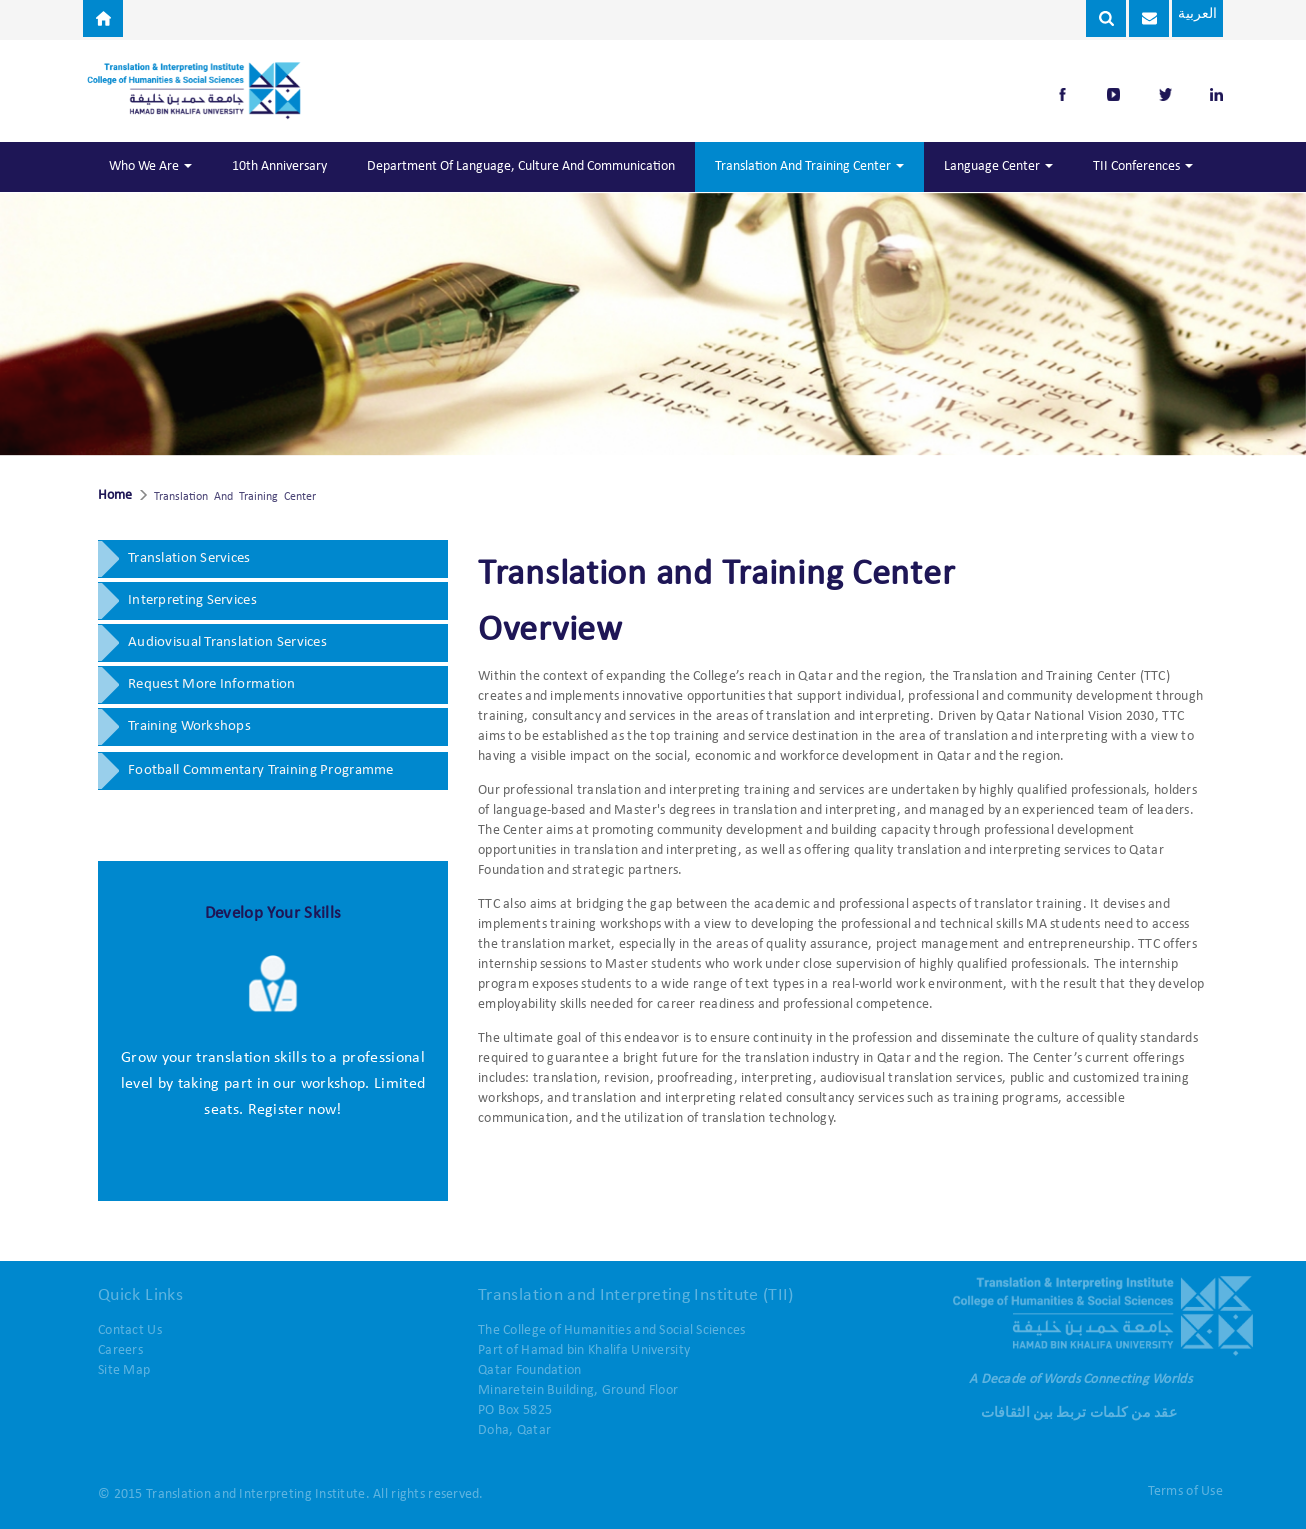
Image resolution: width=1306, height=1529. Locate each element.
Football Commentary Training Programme (261, 770)
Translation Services (189, 558)
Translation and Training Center (809, 166)
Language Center (998, 166)
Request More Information (212, 684)
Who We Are (150, 166)
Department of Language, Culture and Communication (521, 166)
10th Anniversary (279, 166)
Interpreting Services (192, 600)
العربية (1195, 14)
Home (115, 496)
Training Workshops (189, 726)
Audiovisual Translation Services (227, 642)
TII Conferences (1143, 166)
